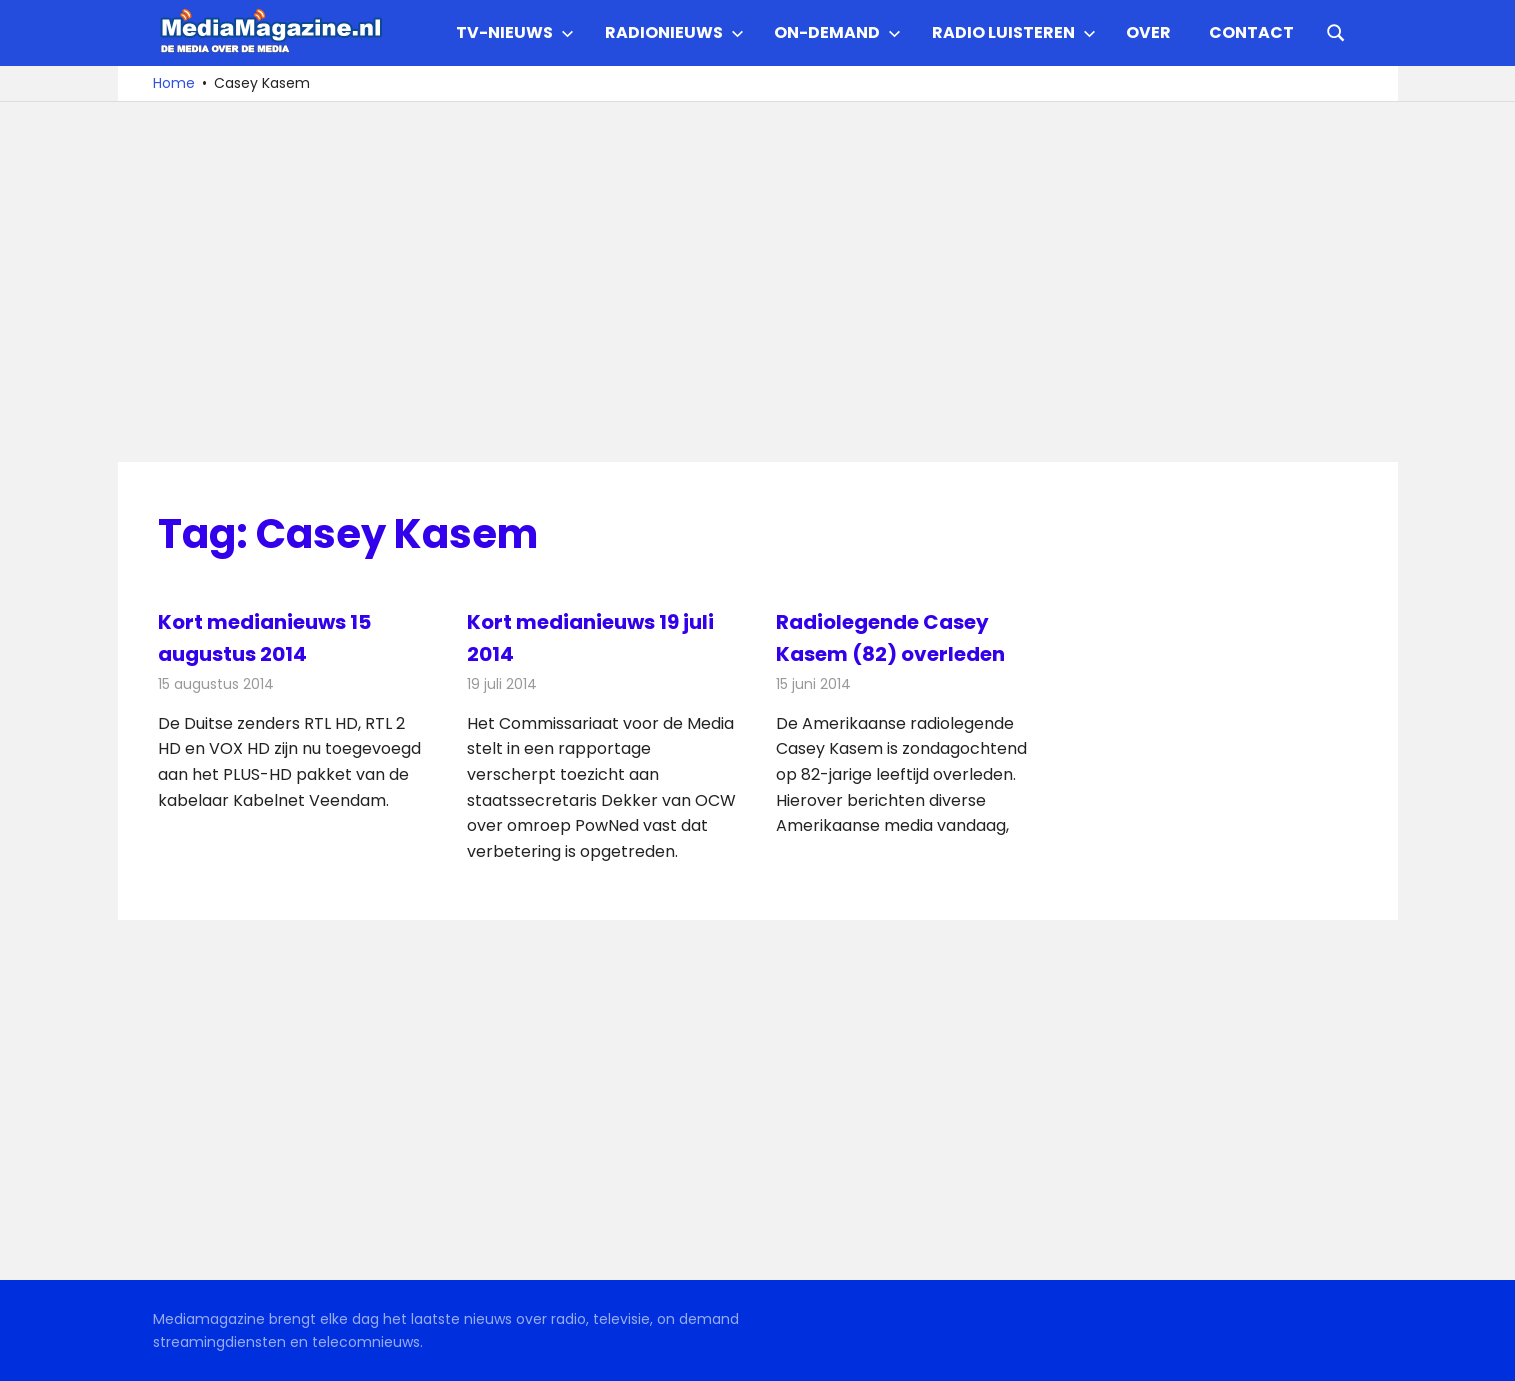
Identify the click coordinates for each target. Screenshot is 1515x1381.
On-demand (837, 32)
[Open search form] (1336, 31)
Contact (1251, 32)
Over (1148, 32)
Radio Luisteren (1014, 32)
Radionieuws (674, 32)
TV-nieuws (515, 32)
